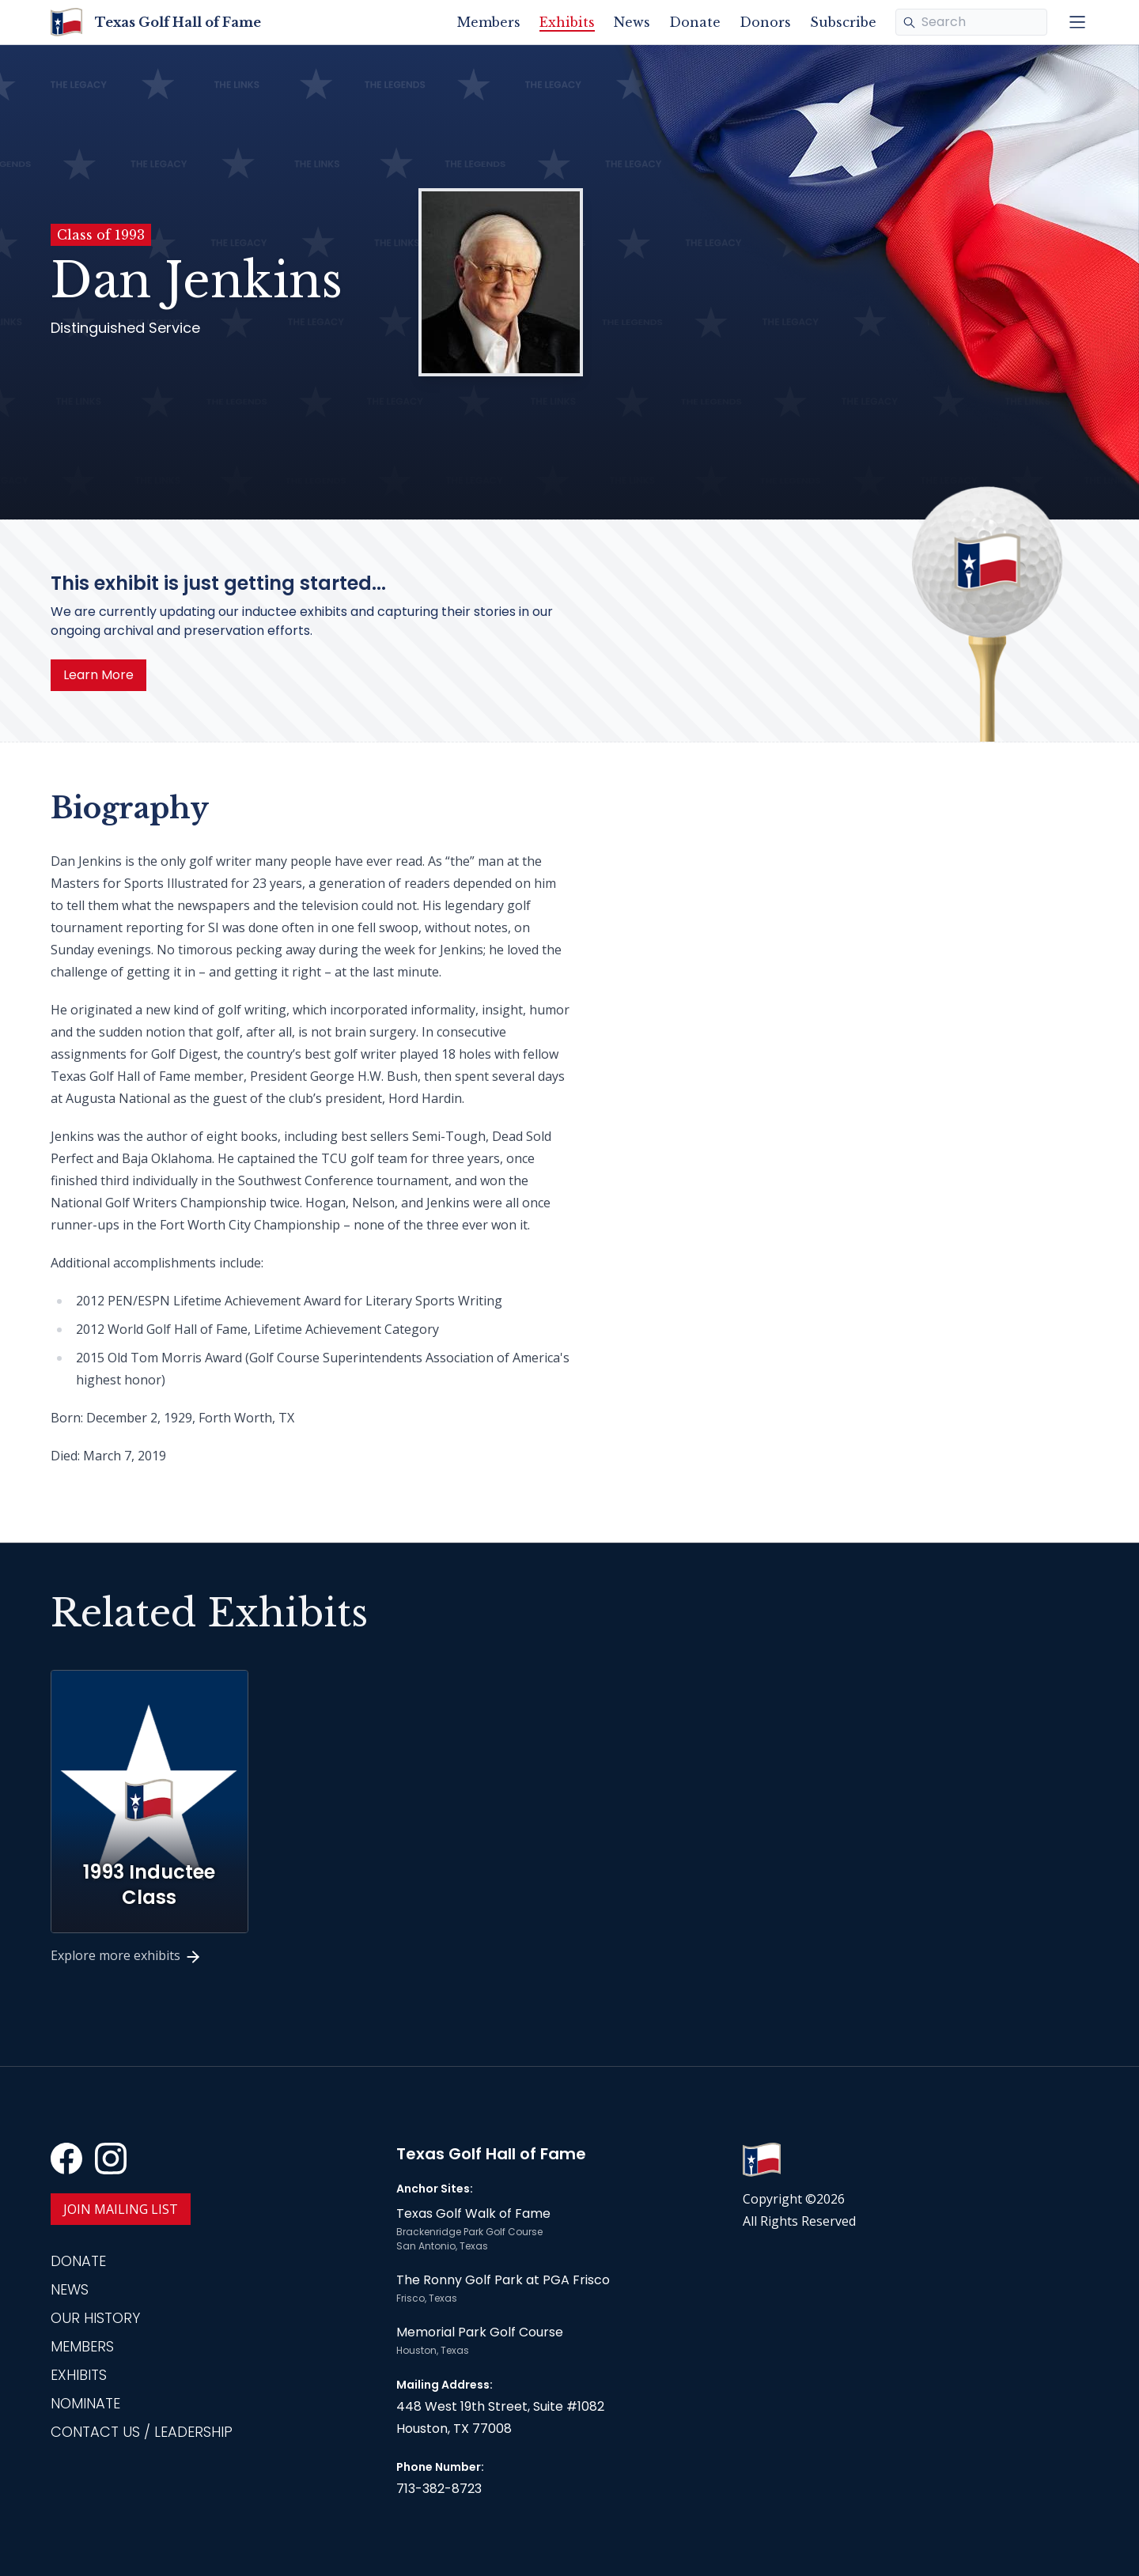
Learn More (98, 675)
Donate (695, 22)
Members (488, 22)
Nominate (85, 2403)
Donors (765, 22)
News (632, 22)
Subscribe (843, 22)
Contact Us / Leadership (142, 2432)
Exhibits (567, 22)
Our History (95, 2318)
